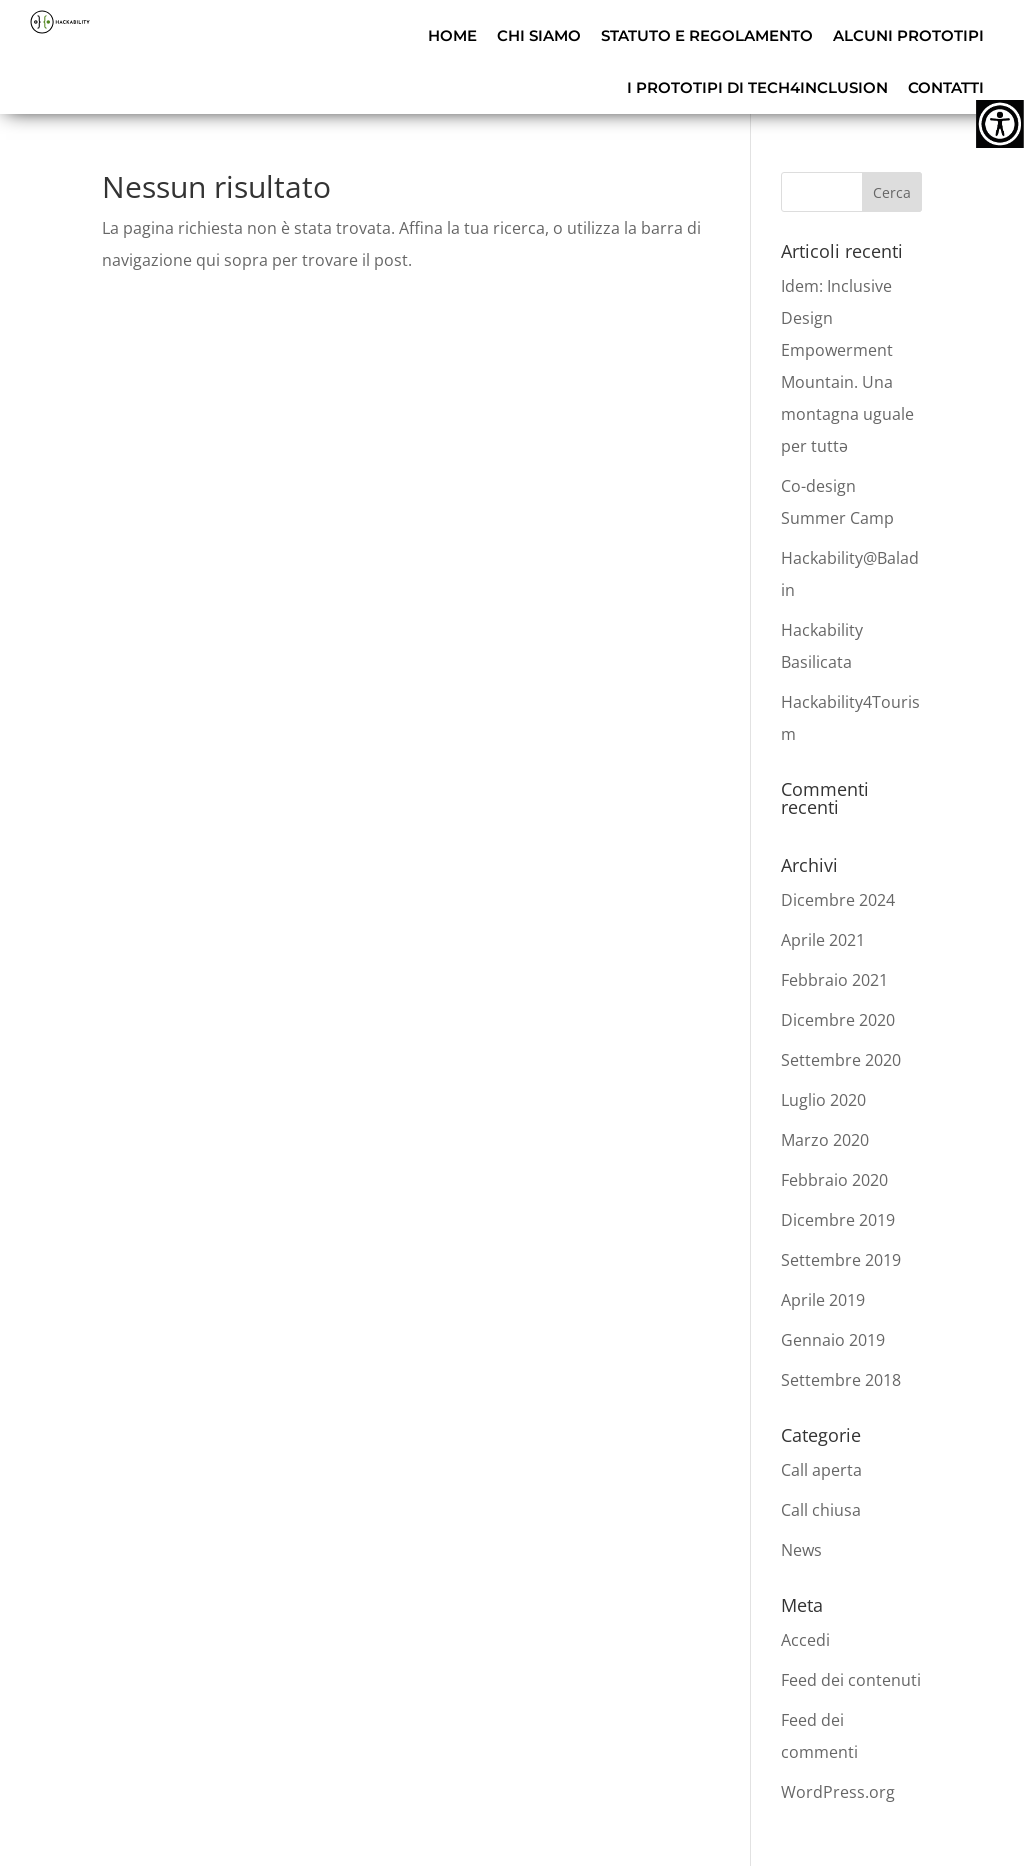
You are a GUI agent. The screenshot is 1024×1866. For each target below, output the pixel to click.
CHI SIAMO (539, 35)
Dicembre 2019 (838, 1220)
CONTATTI (946, 87)
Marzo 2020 (825, 1140)
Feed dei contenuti (851, 1680)
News (801, 1550)
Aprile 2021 (823, 940)
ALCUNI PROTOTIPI (908, 35)
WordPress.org (838, 1792)
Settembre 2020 (841, 1060)
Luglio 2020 (823, 1100)
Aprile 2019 (823, 1300)
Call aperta (821, 1470)
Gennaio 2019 (833, 1340)
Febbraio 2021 (834, 980)
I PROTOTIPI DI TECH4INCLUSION (757, 87)
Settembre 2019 (841, 1260)
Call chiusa (821, 1510)
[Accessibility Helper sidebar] (1000, 124)
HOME (452, 35)
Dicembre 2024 (838, 900)
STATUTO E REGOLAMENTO (707, 35)
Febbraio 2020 (834, 1180)
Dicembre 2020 (838, 1020)
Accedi (805, 1640)
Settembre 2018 (841, 1380)
